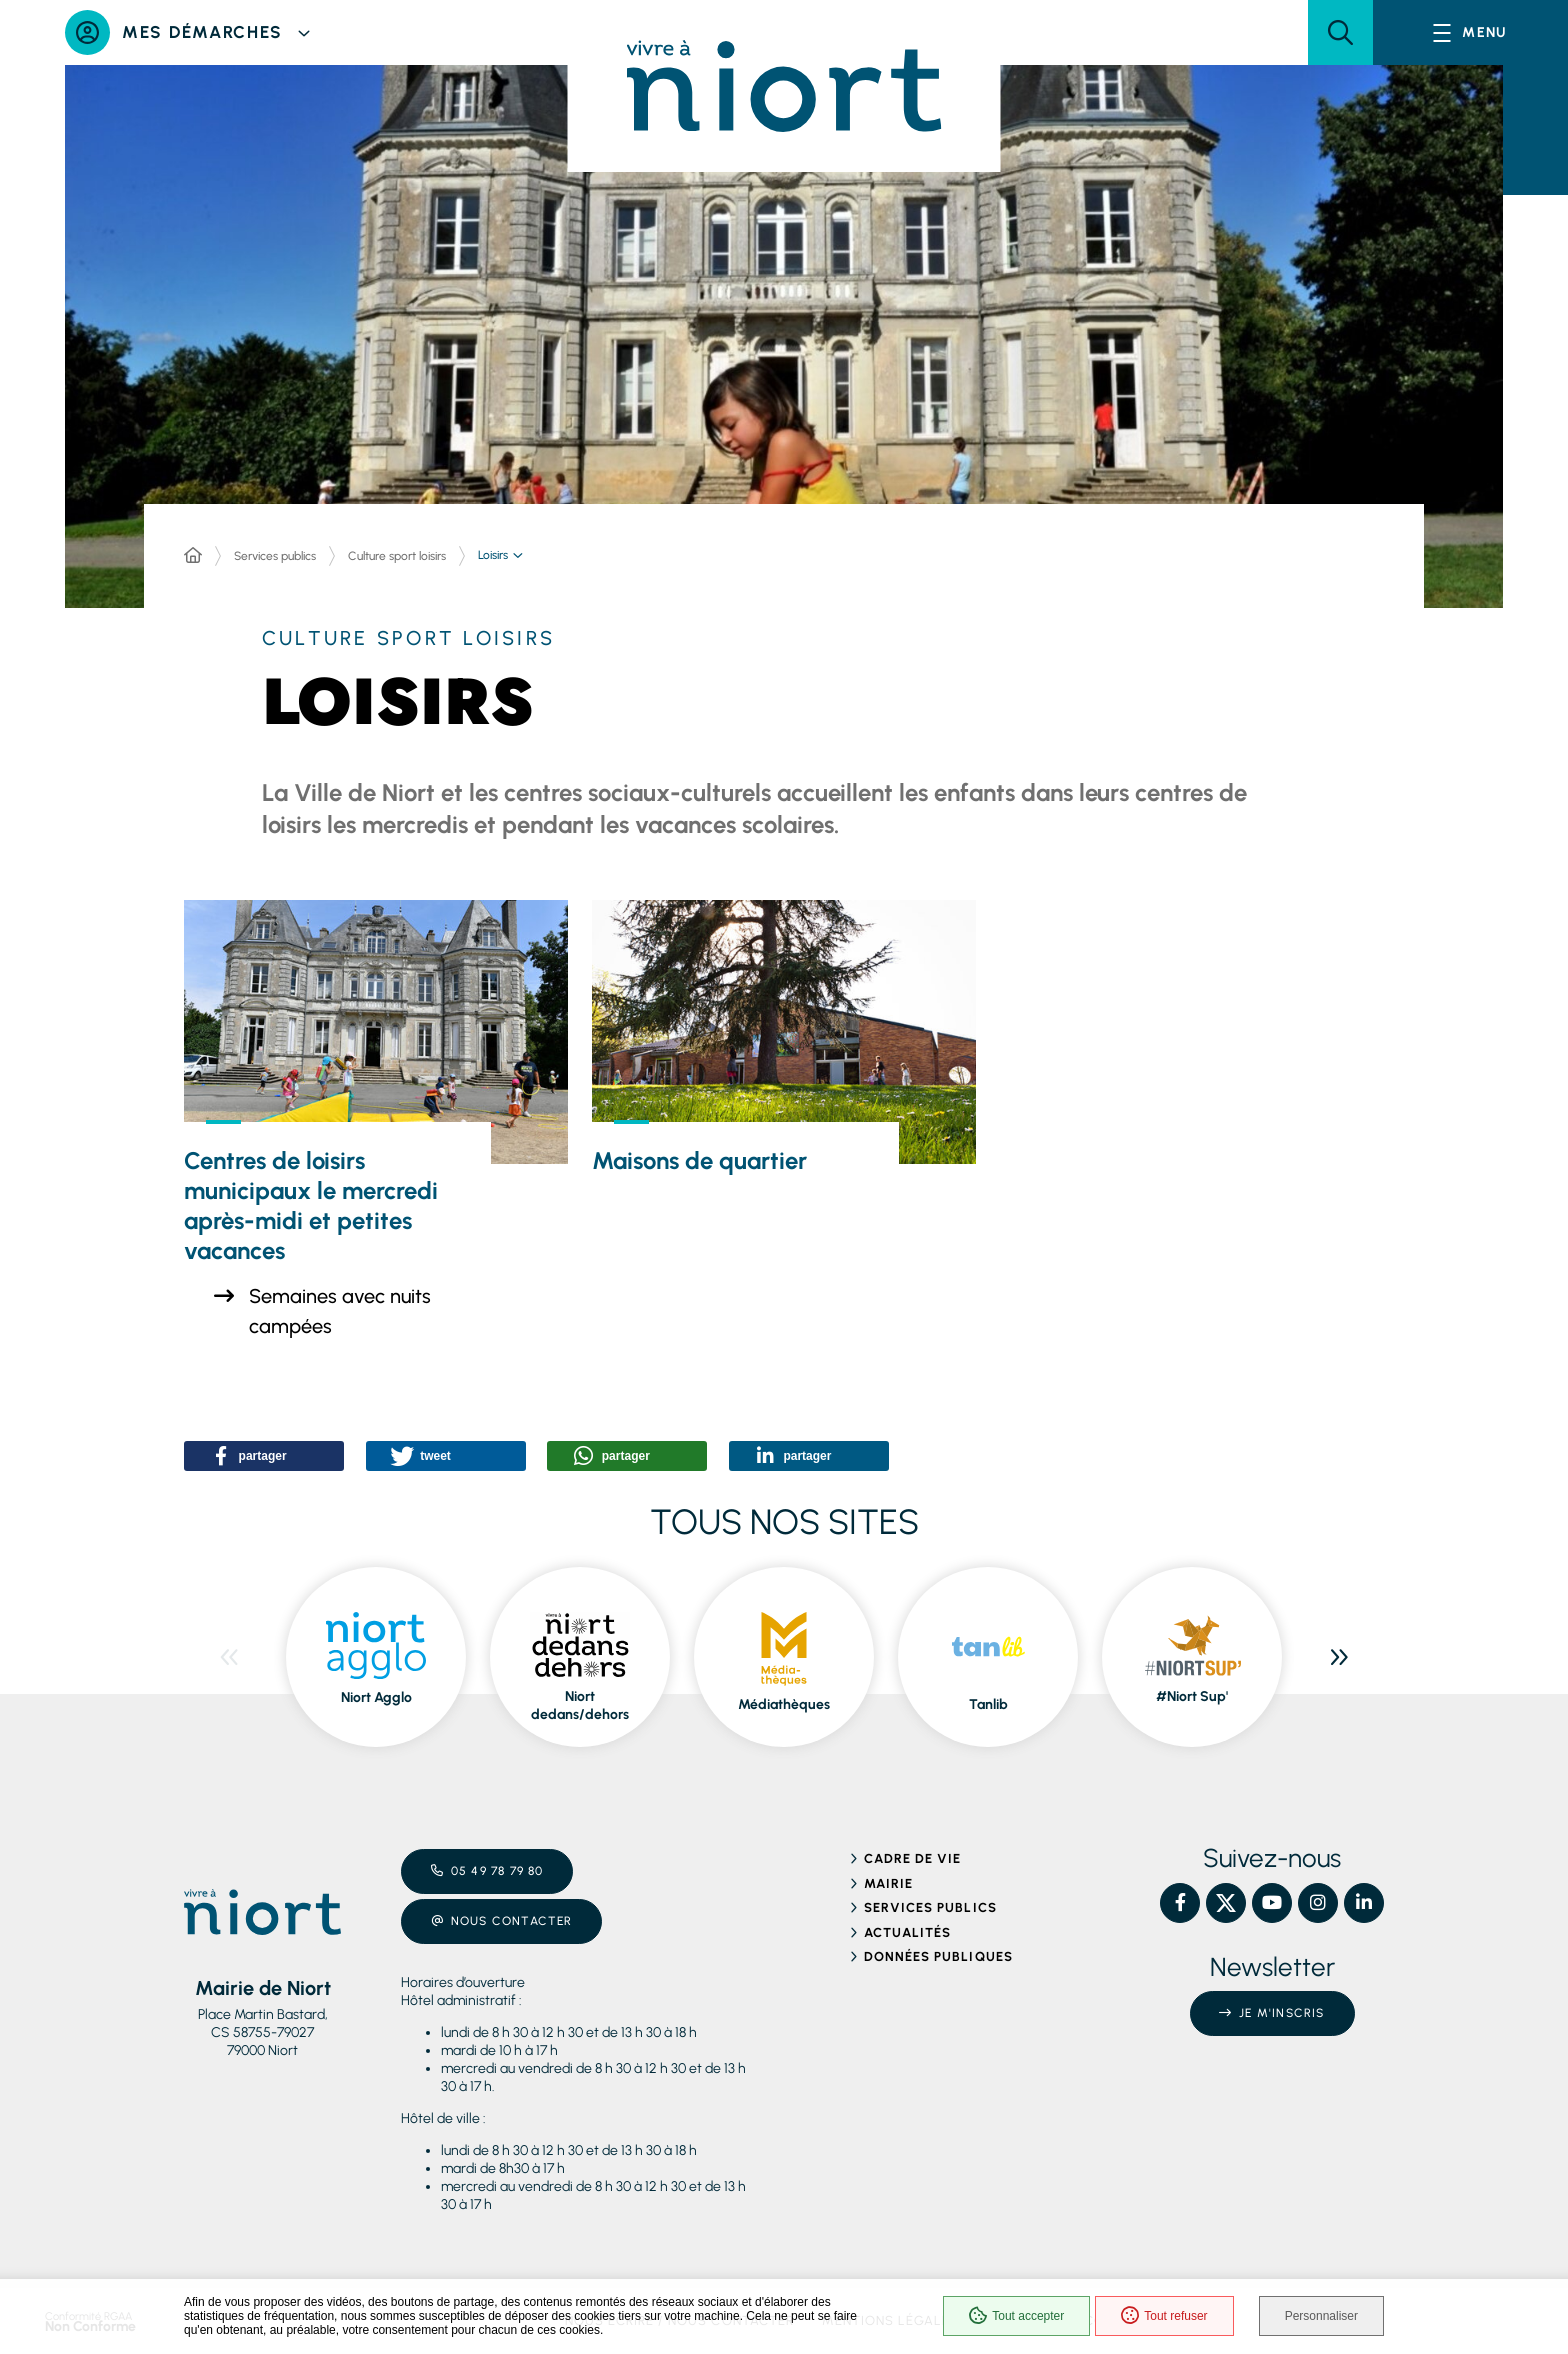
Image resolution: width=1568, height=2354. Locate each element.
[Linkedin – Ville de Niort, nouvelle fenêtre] (1364, 1903)
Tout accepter (1016, 2316)
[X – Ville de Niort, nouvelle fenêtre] (1226, 1903)
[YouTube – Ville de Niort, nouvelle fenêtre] (1272, 1903)
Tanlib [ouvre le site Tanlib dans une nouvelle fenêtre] (988, 1704)
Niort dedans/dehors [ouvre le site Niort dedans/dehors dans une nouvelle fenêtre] (580, 1705)
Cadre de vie (912, 1858)
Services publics (275, 556)
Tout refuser (1164, 2316)
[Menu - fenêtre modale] (1470, 32)
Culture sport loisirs (397, 556)
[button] (1340, 32)
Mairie (888, 1883)
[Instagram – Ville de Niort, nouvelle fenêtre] (1318, 1903)
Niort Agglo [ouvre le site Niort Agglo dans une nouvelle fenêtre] (376, 1697)
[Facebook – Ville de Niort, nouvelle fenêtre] (1180, 1903)
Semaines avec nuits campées (340, 1311)
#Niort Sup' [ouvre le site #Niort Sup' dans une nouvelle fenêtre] (1192, 1696)
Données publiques (938, 1956)
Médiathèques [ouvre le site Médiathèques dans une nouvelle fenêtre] (784, 1704)
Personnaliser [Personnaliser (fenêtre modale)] (1321, 2316)
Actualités (907, 1932)
